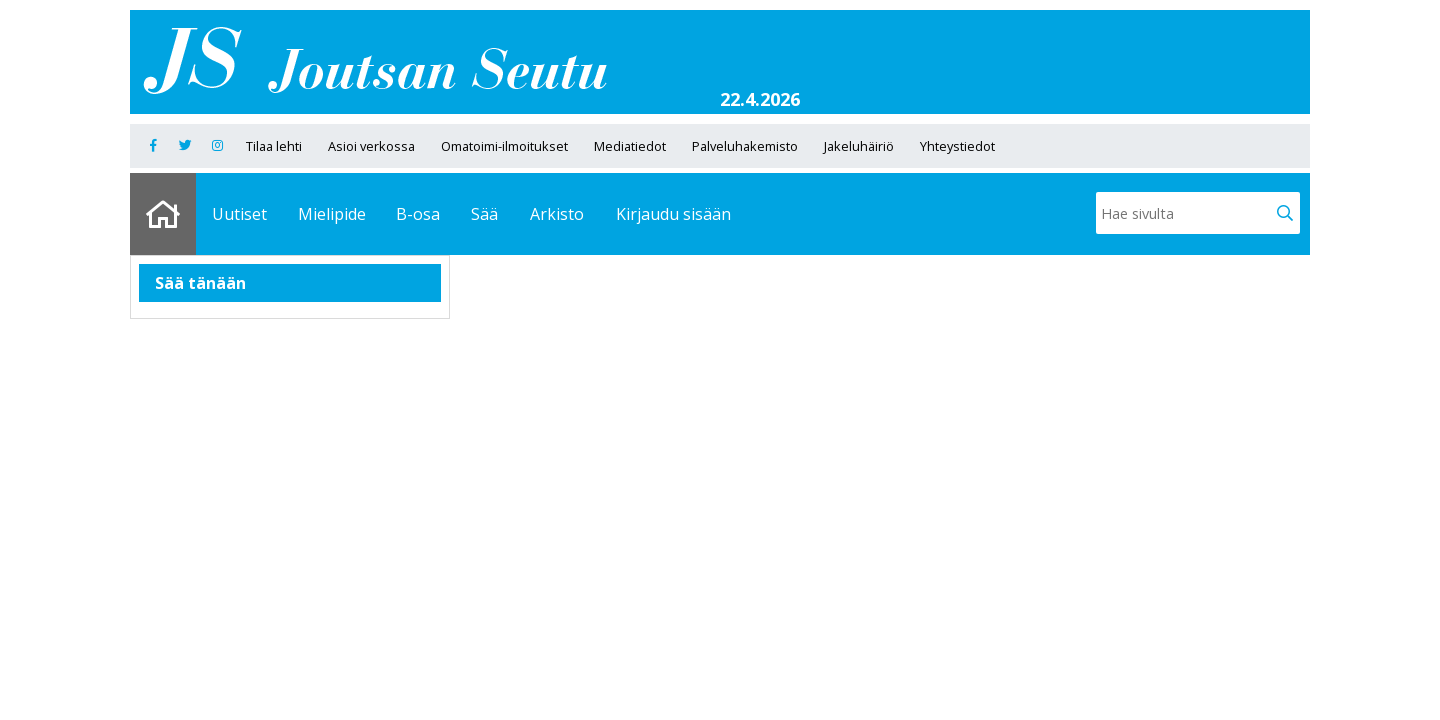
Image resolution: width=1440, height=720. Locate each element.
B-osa (418, 214)
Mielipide (332, 214)
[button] (1285, 213)
